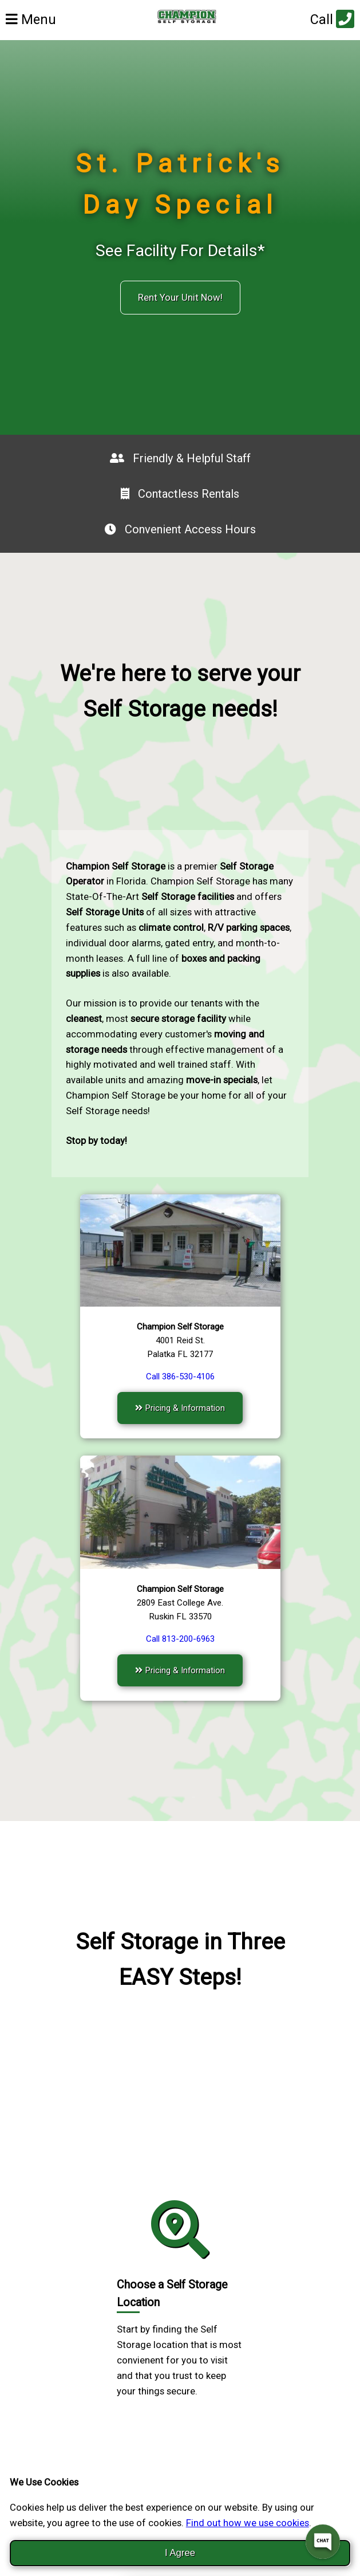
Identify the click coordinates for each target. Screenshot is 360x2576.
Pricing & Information (180, 1408)
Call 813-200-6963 (180, 1639)
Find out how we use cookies (247, 2522)
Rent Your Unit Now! (180, 297)
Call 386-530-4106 (180, 1376)
